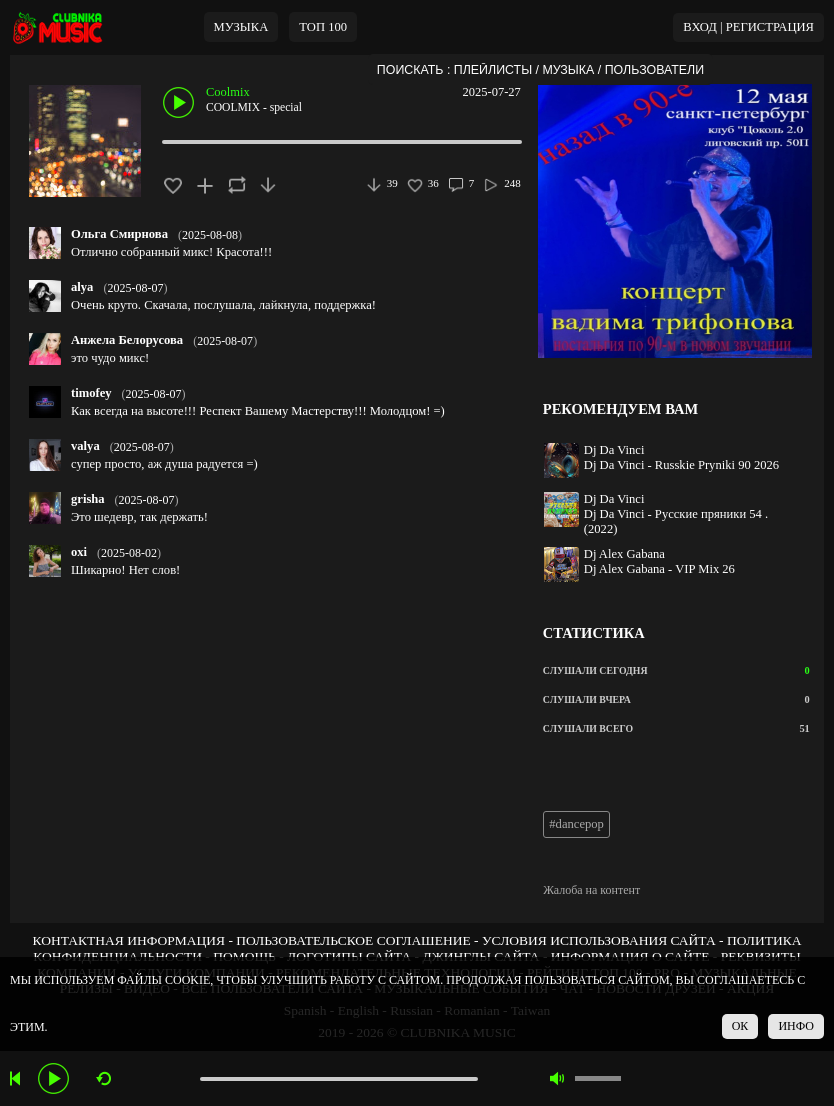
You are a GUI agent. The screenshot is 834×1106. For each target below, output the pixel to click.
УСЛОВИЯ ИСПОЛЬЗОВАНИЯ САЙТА (599, 940)
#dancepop (576, 824)
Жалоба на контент (591, 890)
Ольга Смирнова (119, 234)
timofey (91, 393)
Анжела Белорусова (127, 340)
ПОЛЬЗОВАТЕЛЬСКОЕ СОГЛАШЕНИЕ (353, 940)
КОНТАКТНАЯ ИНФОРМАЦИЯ (129, 940)
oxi (79, 552)
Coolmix (228, 92)
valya (85, 446)
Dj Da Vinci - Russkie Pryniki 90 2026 (681, 465)
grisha (88, 499)
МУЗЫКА (241, 27)
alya (82, 287)
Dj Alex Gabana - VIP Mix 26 (659, 569)
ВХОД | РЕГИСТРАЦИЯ (748, 27)
